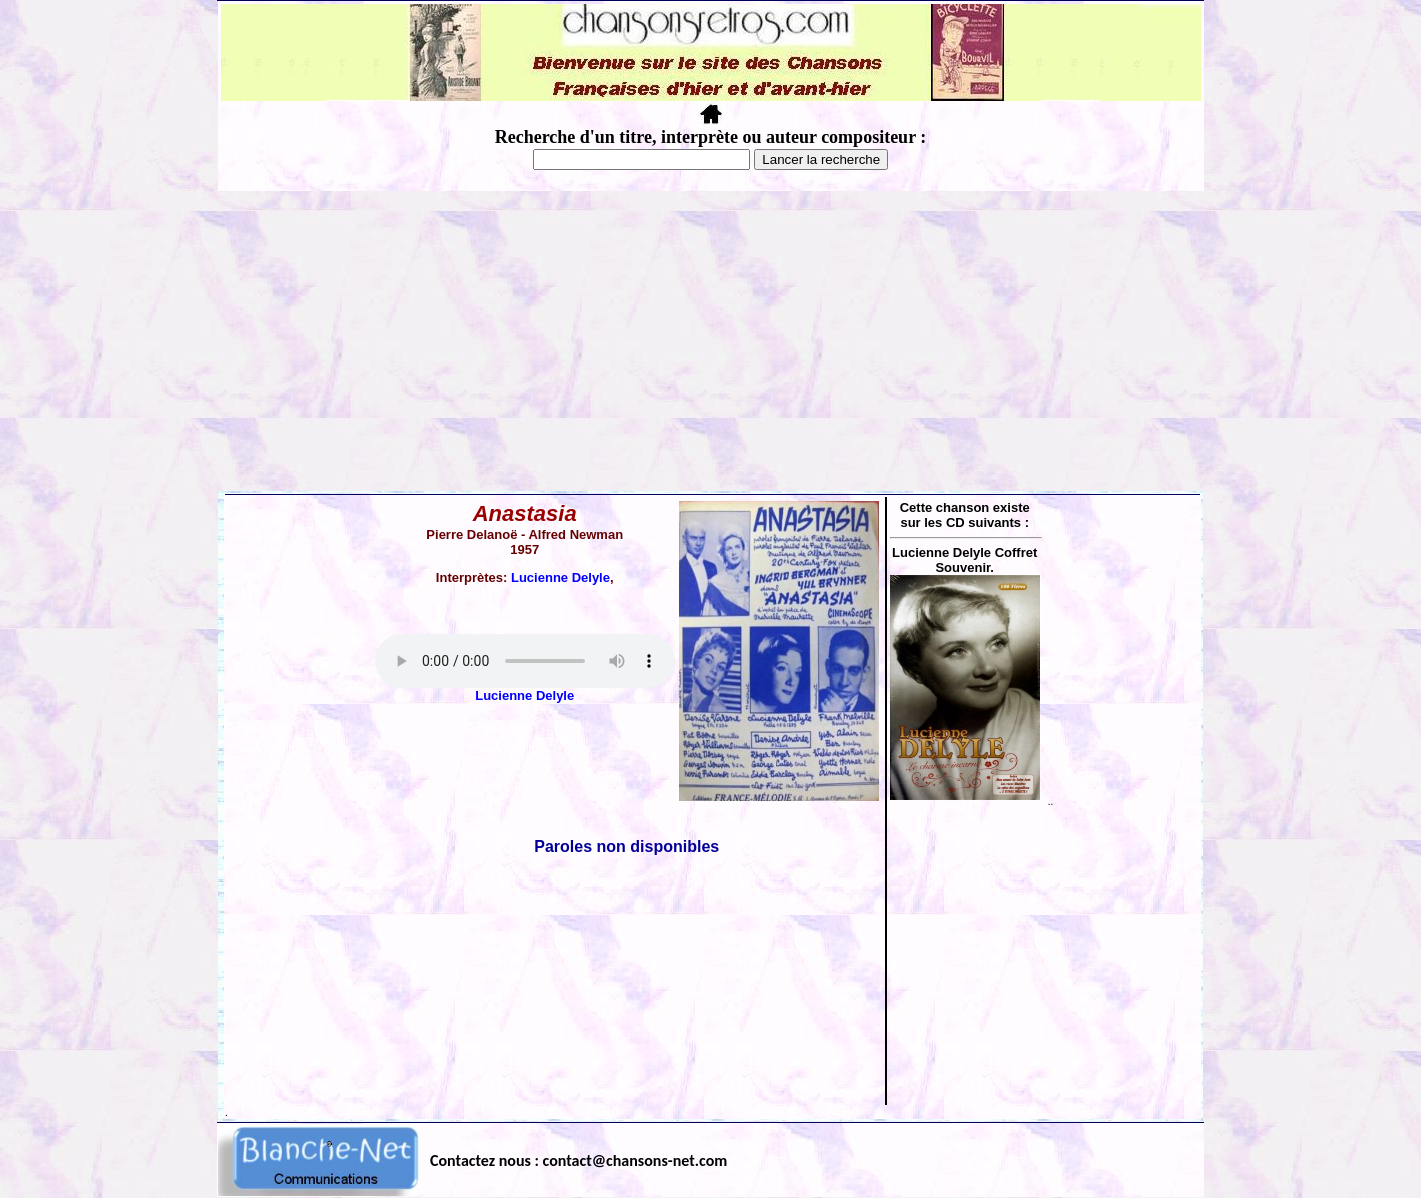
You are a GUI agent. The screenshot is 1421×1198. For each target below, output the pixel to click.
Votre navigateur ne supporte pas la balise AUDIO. (525, 661)
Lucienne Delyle (560, 577)
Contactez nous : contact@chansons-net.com (578, 1160)
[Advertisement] (711, 341)
